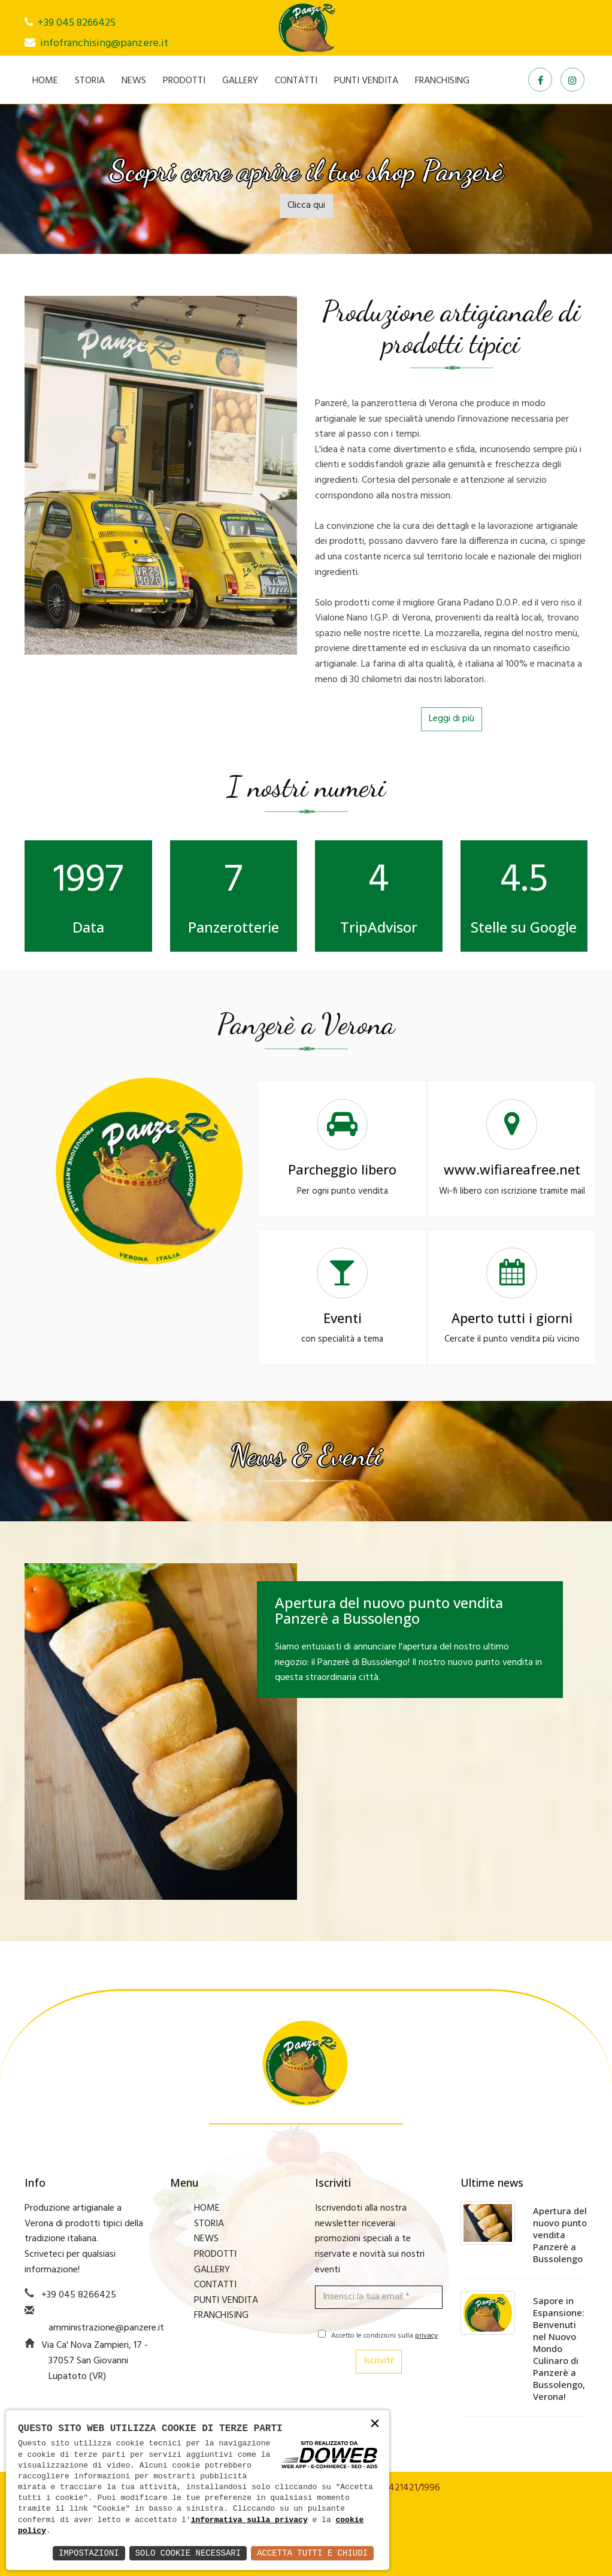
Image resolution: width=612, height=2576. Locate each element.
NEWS (134, 81)
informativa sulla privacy (249, 2520)
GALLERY (240, 81)
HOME (45, 81)
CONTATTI (296, 81)
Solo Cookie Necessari (188, 2553)
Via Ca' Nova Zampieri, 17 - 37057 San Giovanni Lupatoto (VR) (94, 2361)
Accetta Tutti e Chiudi (312, 2553)
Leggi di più (451, 719)
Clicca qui (306, 205)
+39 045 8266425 (77, 23)
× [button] (374, 2424)
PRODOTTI (184, 81)
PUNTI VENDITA (366, 81)
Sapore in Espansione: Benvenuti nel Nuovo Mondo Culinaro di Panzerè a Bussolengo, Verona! (559, 2348)
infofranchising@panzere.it (104, 43)
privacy (426, 2336)
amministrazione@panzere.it (106, 2328)
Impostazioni (89, 2553)
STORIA (90, 81)
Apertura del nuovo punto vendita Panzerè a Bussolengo (560, 2235)
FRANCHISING (442, 81)
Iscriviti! (378, 2361)
